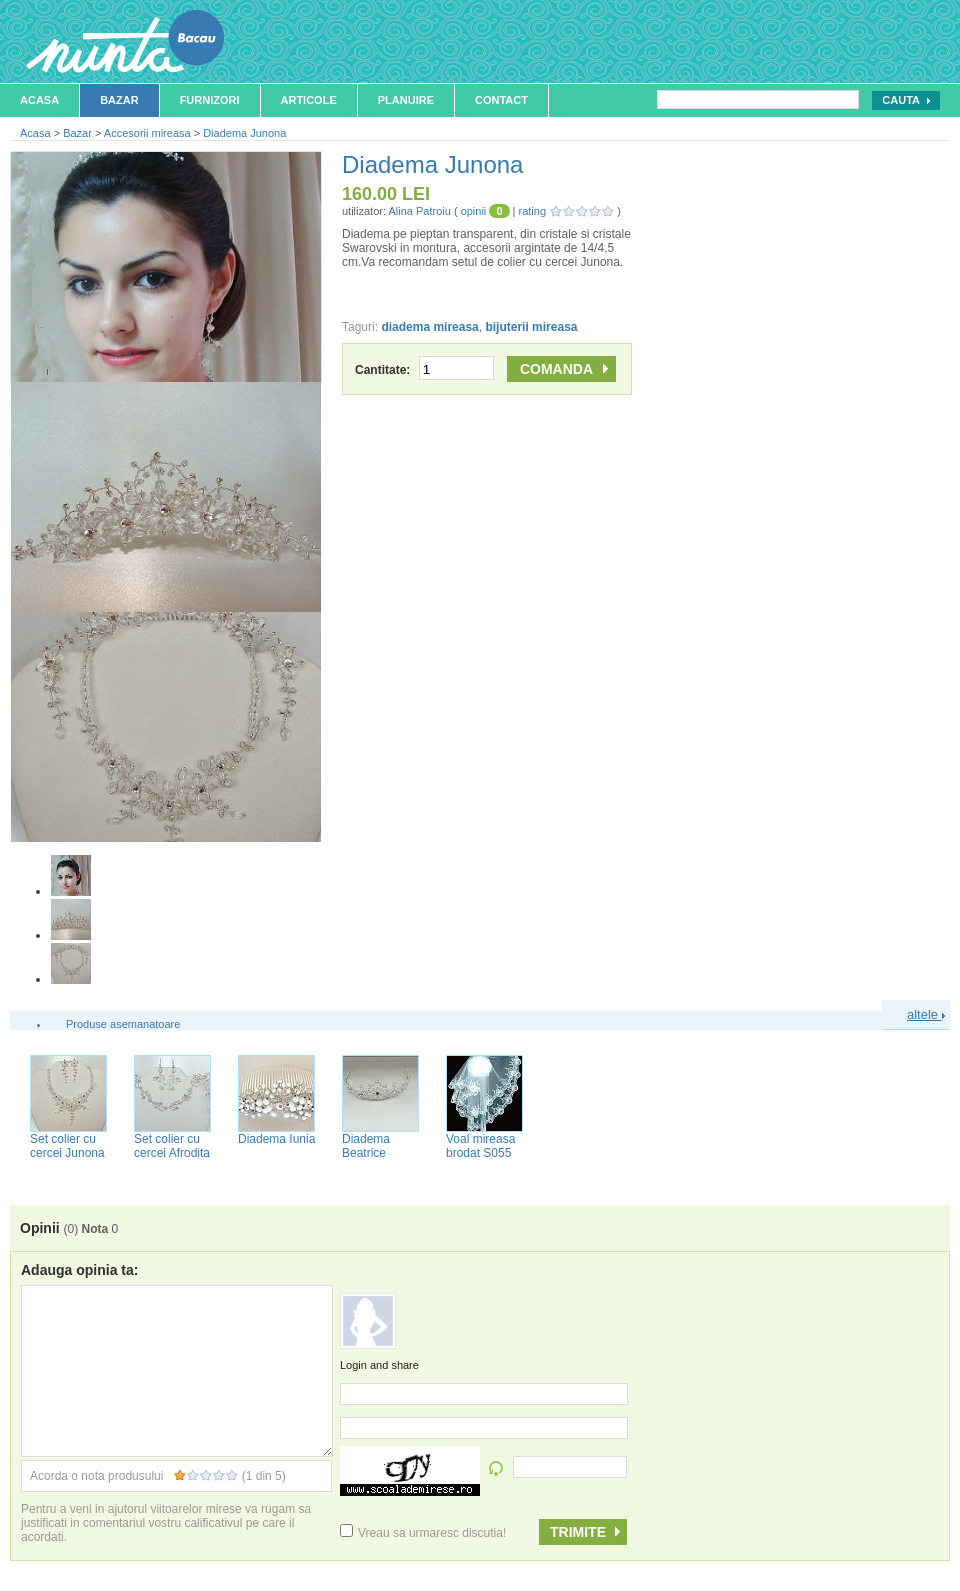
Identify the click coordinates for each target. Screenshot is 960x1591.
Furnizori (210, 100)
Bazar (119, 100)
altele (926, 1014)
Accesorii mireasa (147, 133)
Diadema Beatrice (366, 1146)
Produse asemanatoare (123, 1024)
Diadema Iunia (276, 1139)
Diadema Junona (244, 133)
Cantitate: (424, 370)
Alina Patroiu (419, 211)
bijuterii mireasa (531, 327)
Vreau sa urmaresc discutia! (423, 1533)
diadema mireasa (429, 327)
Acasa (39, 100)
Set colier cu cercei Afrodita (172, 1146)
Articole (309, 100)
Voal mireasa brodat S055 (480, 1146)
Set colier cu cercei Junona (67, 1146)
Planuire (406, 100)
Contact (501, 100)
